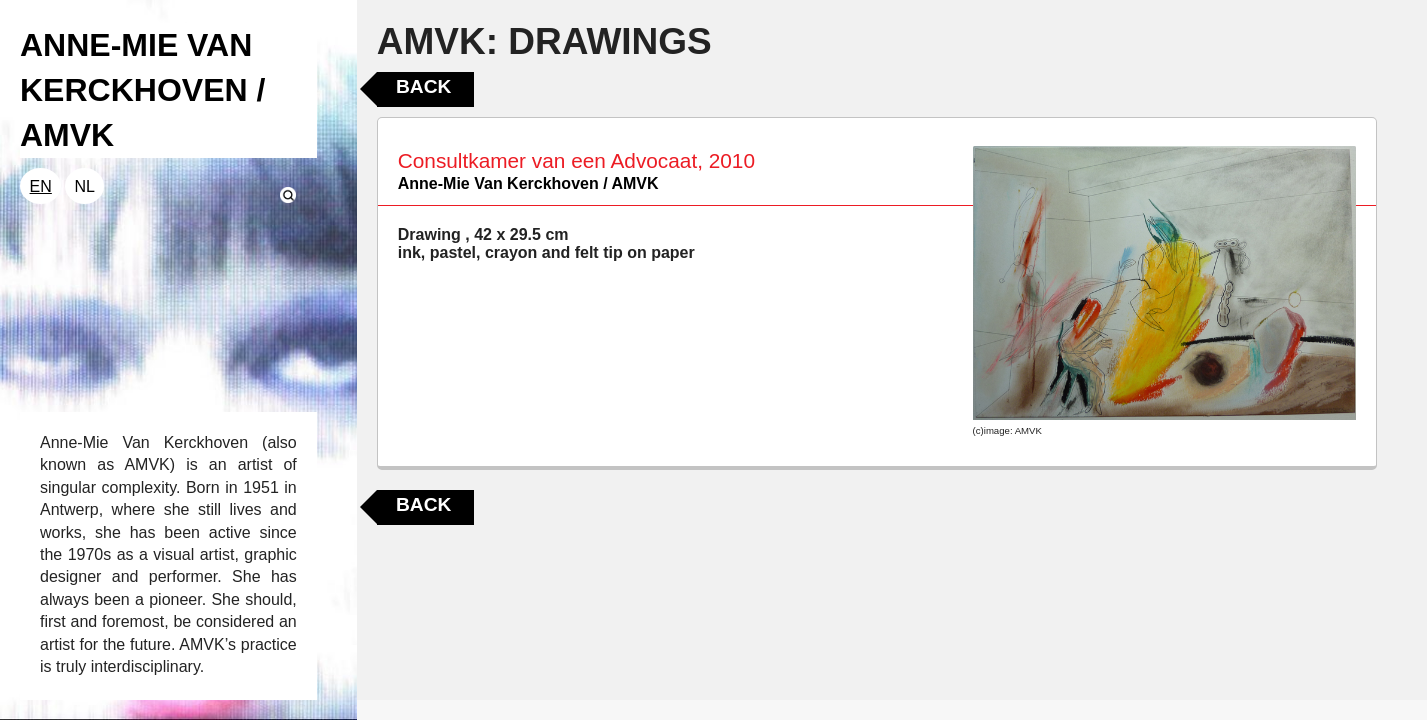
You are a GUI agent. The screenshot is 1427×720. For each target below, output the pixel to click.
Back (423, 86)
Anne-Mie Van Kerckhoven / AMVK (528, 183)
